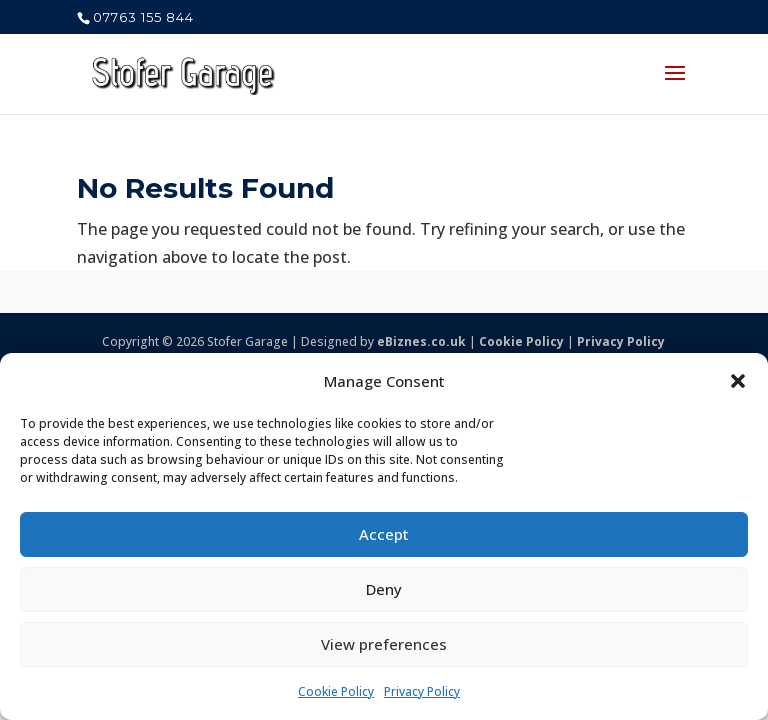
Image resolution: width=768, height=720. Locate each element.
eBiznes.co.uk (421, 341)
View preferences (384, 644)
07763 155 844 (143, 17)
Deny (384, 589)
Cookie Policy (336, 691)
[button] (738, 381)
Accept (384, 534)
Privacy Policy (422, 691)
